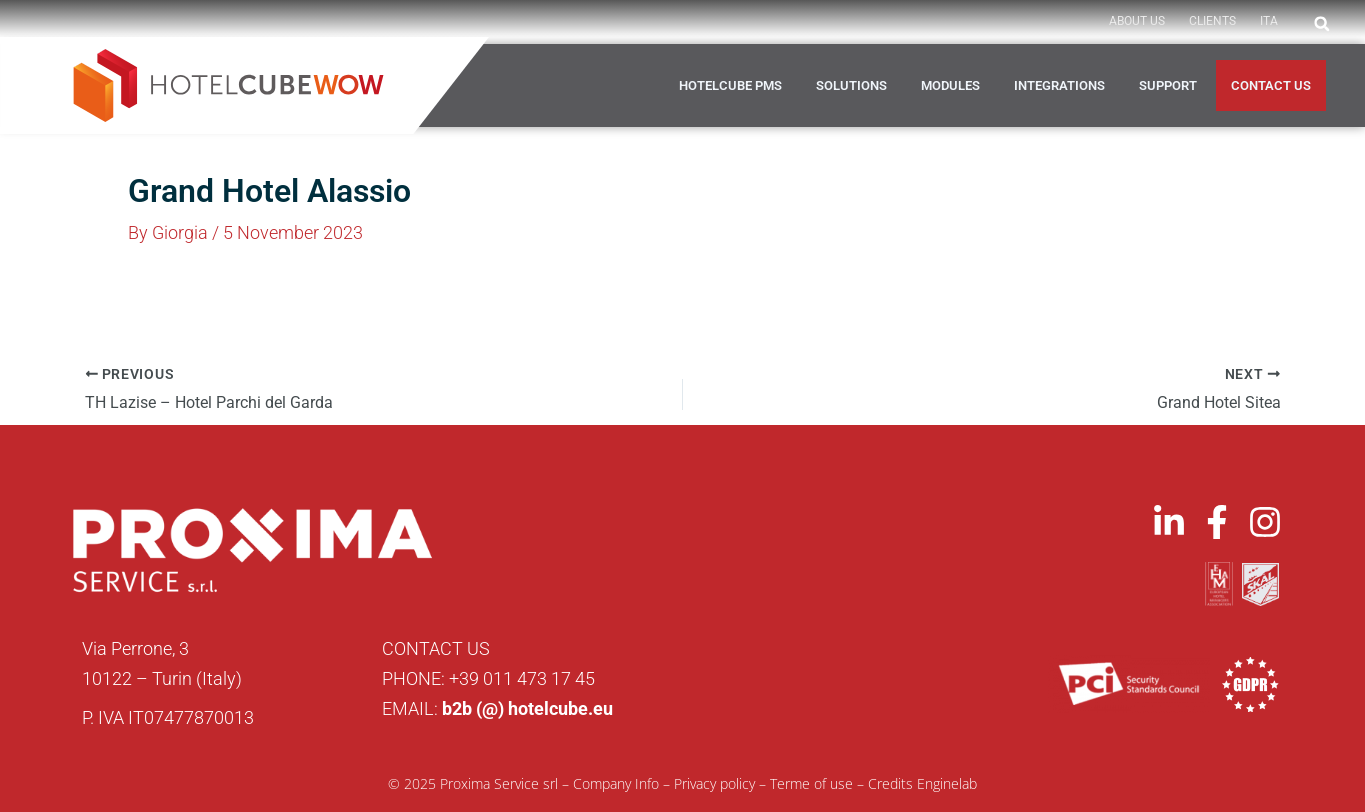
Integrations (1059, 85)
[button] (1322, 24)
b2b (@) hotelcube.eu (527, 708)
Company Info (616, 783)
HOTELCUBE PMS (730, 85)
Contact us (1271, 85)
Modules (950, 85)
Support (1168, 85)
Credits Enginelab (922, 783)
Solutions (851, 85)
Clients (1212, 21)
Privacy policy (714, 783)
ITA (1269, 21)
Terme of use (811, 783)
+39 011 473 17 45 (522, 678)
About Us (1137, 21)
